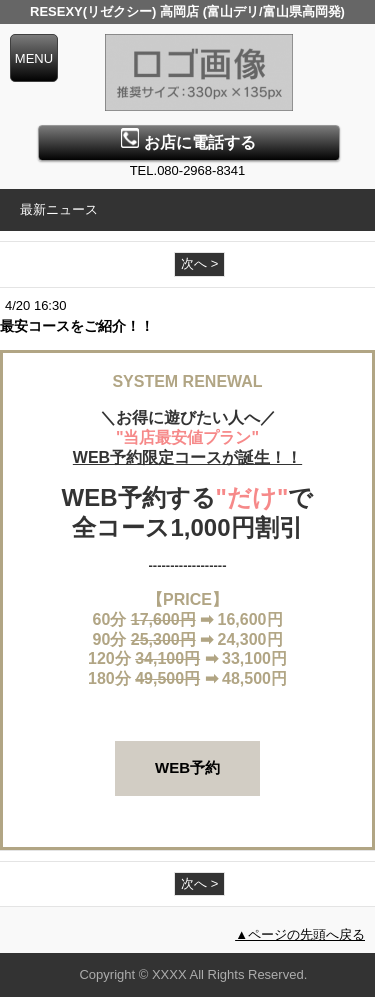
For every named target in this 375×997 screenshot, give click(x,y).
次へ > (199, 263)
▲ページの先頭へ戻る (300, 934)
